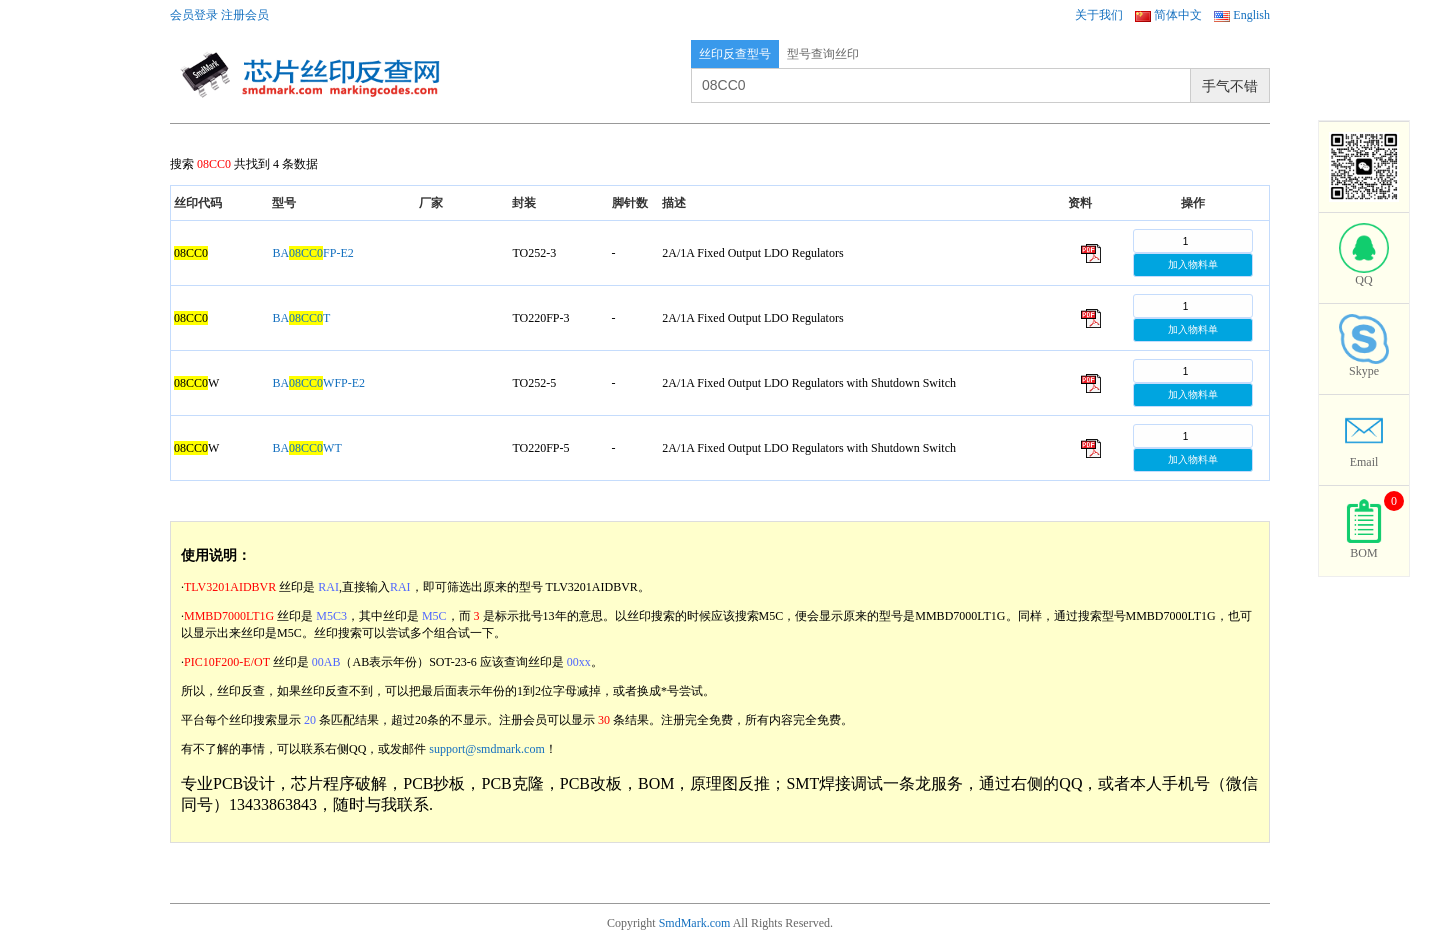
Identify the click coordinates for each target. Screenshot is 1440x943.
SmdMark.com (695, 923)
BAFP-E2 (312, 253)
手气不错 (1230, 86)
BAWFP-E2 (318, 383)
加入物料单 (1193, 264)
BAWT (306, 448)
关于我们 (1099, 15)
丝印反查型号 (735, 54)
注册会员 (245, 15)
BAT (301, 318)
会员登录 (194, 15)
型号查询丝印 (823, 54)
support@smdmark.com (486, 749)
